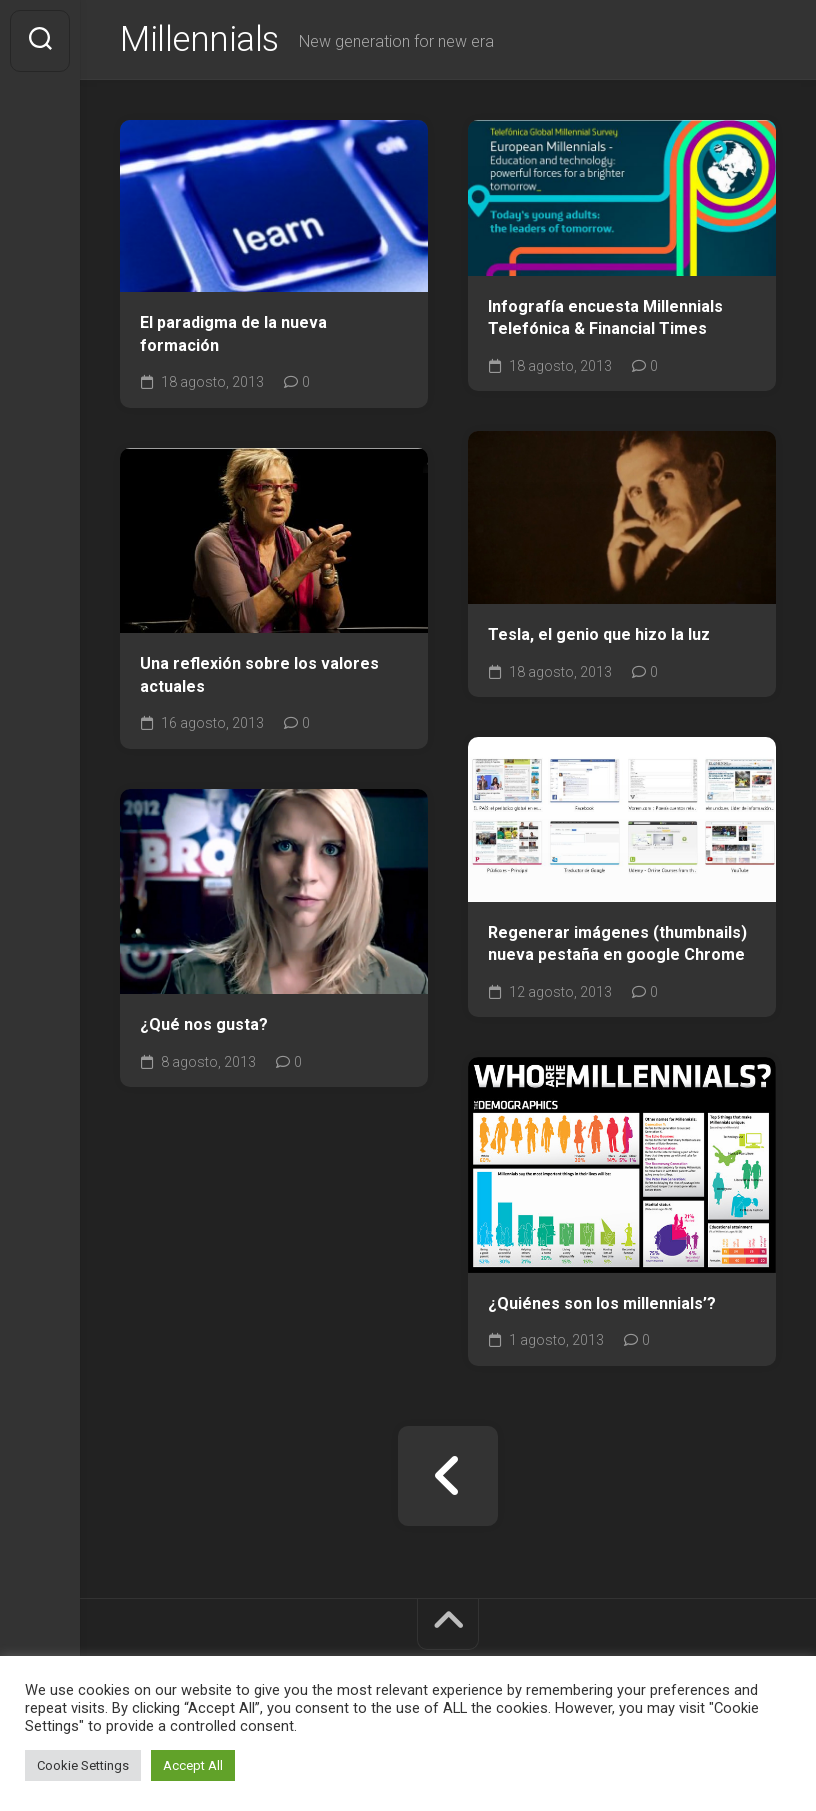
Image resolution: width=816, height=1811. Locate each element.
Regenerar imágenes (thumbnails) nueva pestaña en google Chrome (617, 946)
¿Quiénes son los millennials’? (602, 1305)
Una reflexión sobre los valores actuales (259, 677)
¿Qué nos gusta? (204, 1026)
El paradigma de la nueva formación (233, 336)
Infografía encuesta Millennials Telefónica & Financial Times (605, 320)
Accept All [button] (193, 1765)
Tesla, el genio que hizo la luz (599, 637)
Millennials (201, 41)
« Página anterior (448, 1478)
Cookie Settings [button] (83, 1765)
